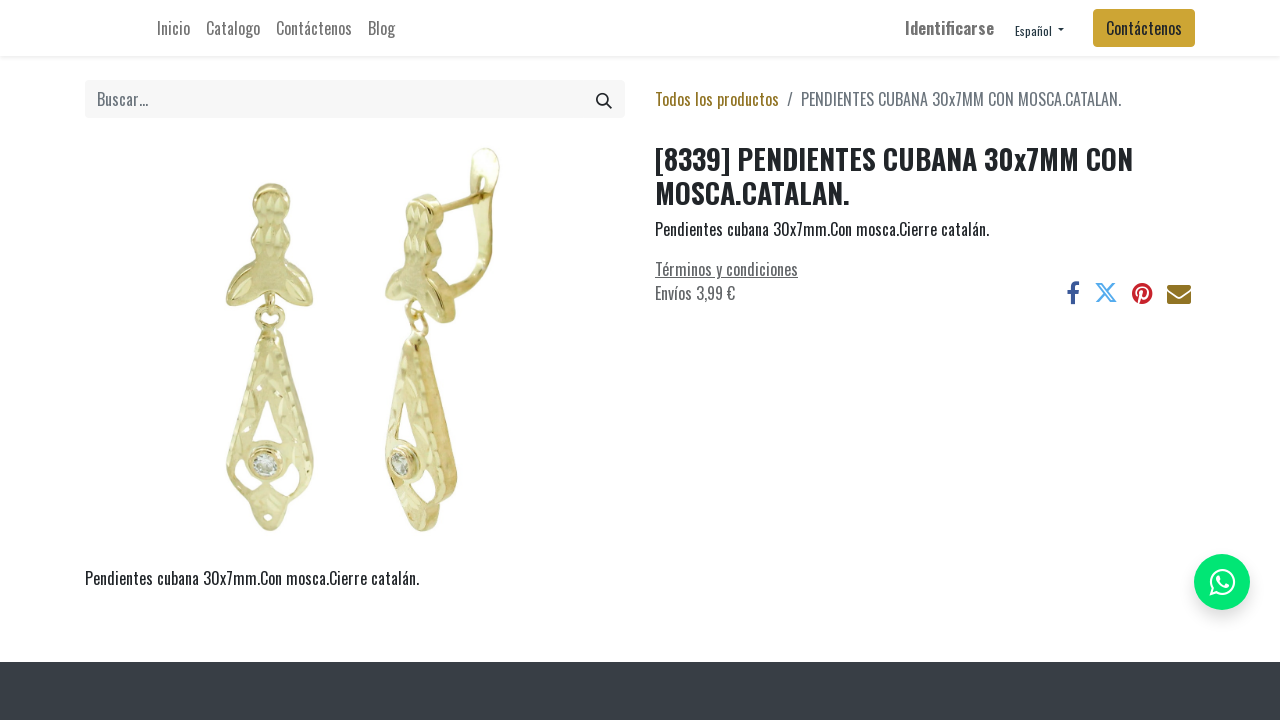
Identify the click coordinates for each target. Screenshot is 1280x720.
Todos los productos (717, 99)
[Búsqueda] (604, 99)
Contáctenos (1144, 28)
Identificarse (949, 28)
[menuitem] (173, 28)
